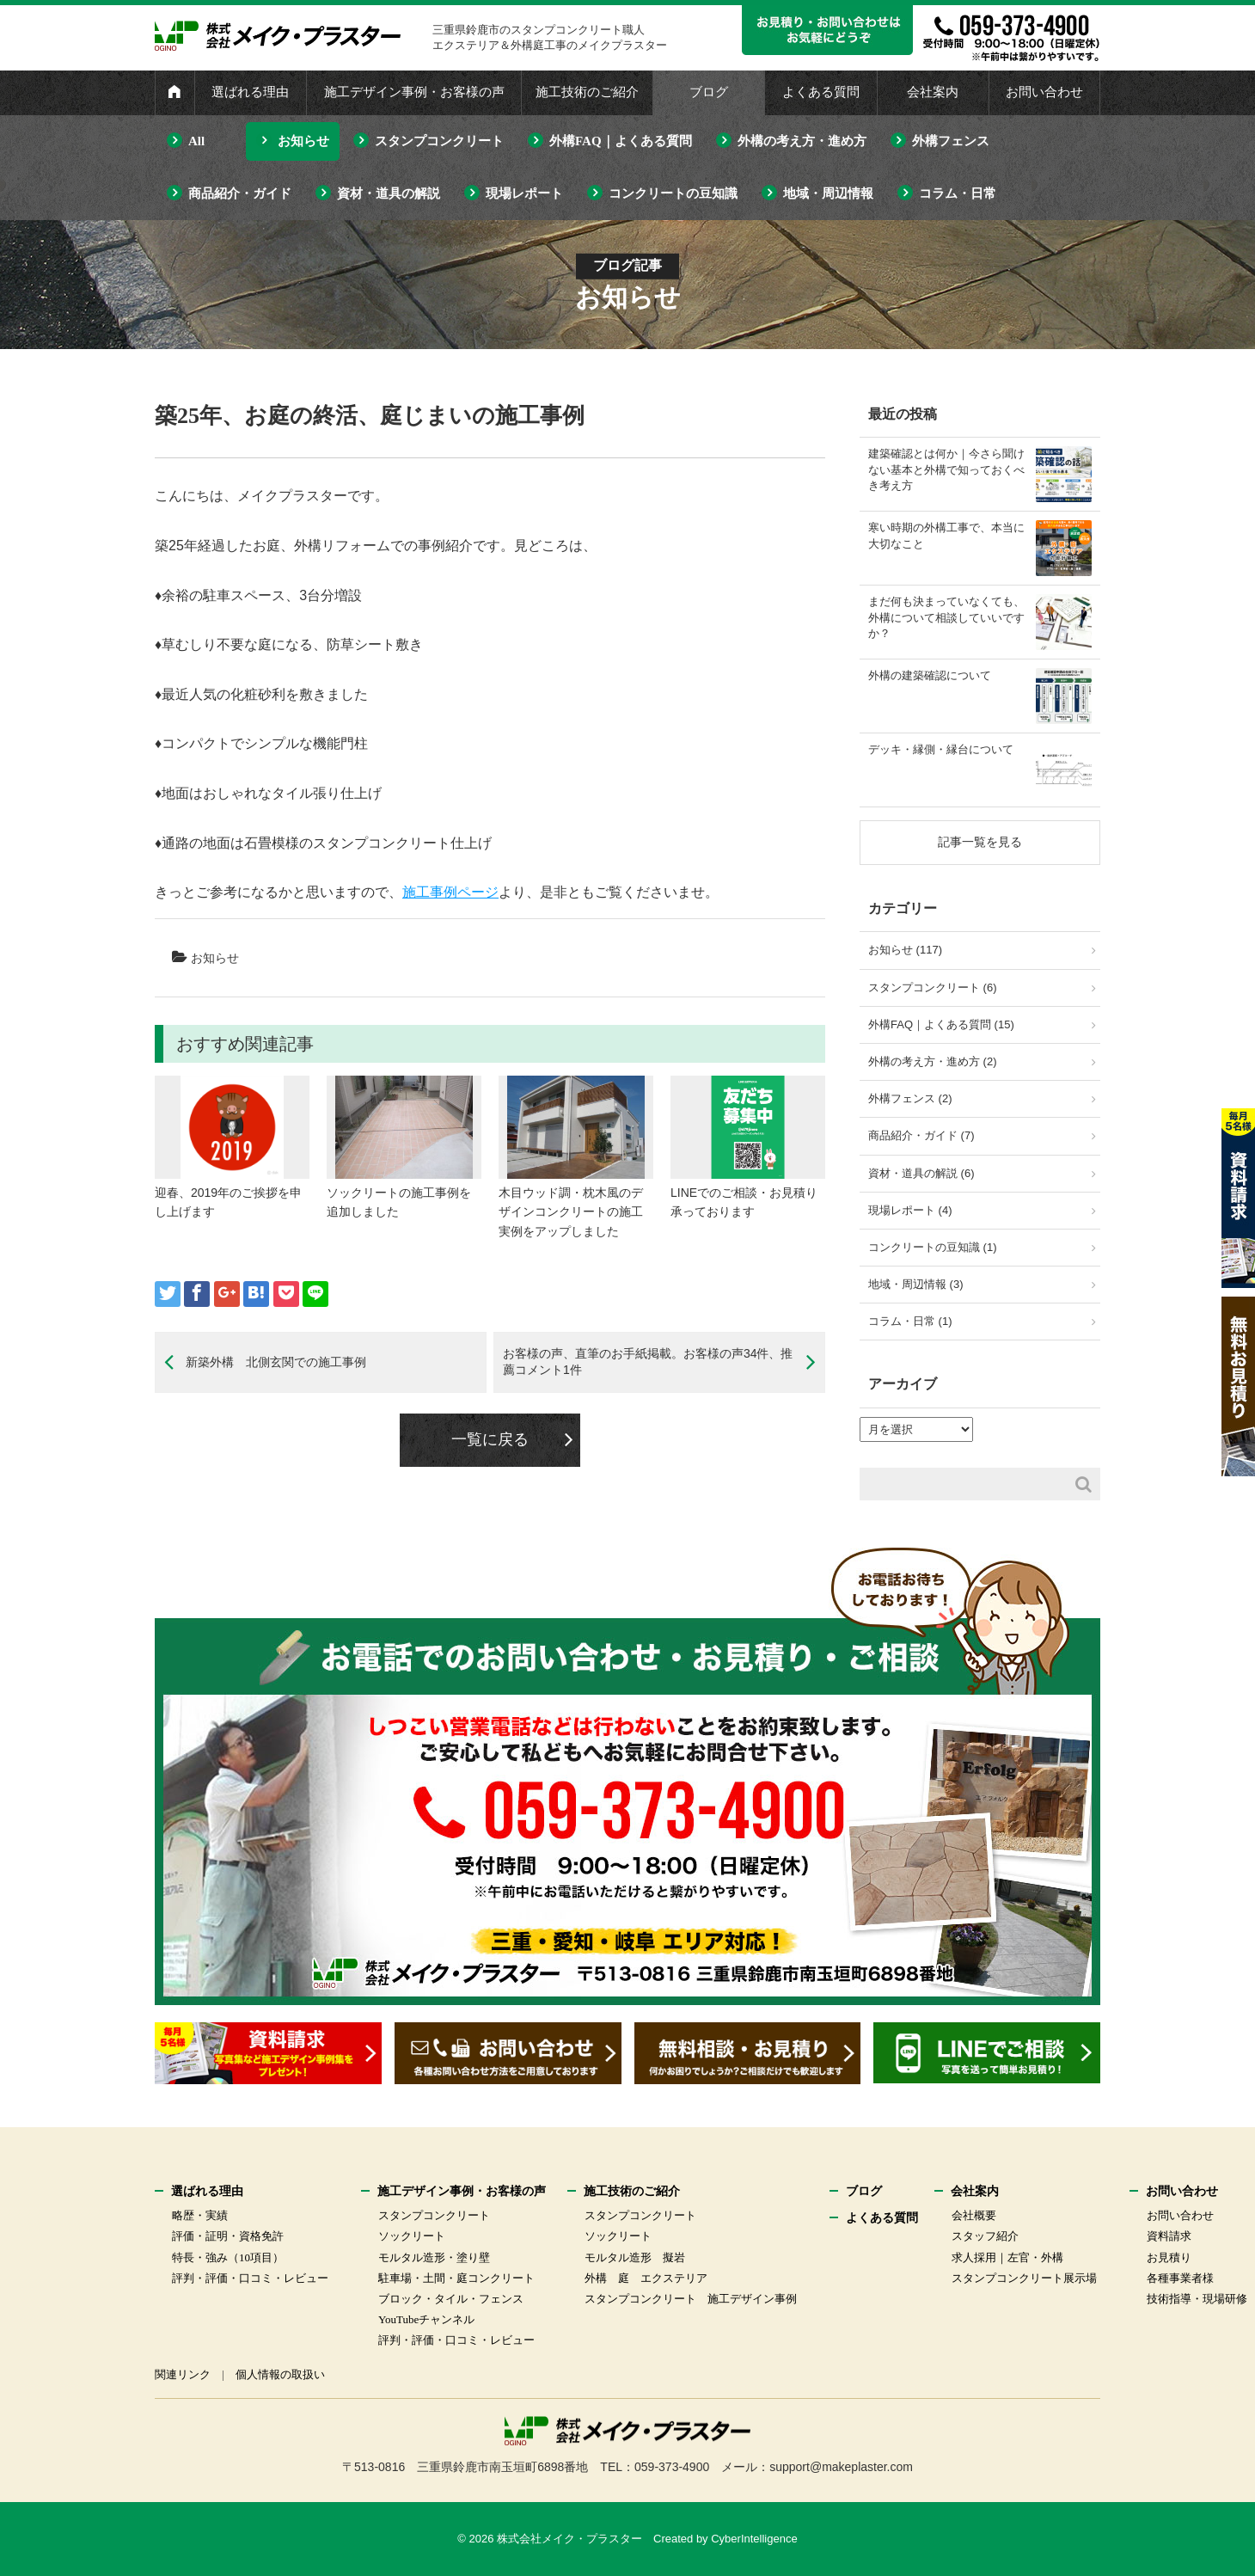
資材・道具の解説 (388, 193)
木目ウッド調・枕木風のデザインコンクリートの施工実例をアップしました (571, 1212)
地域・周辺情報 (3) (916, 1284)
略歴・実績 (200, 2215)
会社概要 (974, 2215)
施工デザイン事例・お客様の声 (414, 92)
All (196, 141)
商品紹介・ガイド (239, 193)
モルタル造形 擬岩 (635, 2257)
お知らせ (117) (905, 949)
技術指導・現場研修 (1197, 2298)
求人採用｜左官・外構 (1007, 2257)
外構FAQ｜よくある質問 (620, 141)
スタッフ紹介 (985, 2235)
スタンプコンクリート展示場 (1024, 2278)
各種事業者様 (1180, 2278)
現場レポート (524, 193)
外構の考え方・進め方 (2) (932, 1061)
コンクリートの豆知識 (673, 193)
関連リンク (183, 2374)
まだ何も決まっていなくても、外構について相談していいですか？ (946, 617)
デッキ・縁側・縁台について (940, 749)
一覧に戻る (490, 1439)
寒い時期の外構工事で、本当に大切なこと (946, 535)
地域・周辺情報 (828, 193)
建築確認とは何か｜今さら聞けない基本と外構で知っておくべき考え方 (946, 469)
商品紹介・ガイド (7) (921, 1135)
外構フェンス (950, 141)
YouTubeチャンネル (426, 2319)
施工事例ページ (450, 892)
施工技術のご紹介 (587, 92)
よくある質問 (821, 92)
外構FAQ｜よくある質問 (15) (941, 1024)
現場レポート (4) (910, 1210)
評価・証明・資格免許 (228, 2235)
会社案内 (932, 92)
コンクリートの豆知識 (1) (932, 1247)
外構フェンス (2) (910, 1098)
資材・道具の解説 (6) (921, 1173)
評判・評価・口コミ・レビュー (250, 2278)
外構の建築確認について (929, 675)
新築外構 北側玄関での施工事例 (276, 1362)
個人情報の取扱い (280, 2374)
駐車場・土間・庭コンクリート (456, 2278)
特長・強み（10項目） (228, 2257)
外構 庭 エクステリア (646, 2278)
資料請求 (1169, 2235)
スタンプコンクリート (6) (932, 987)
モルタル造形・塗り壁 (434, 2257)
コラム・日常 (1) (910, 1321)
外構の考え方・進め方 (802, 141)
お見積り (1169, 2257)
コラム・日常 (957, 193)
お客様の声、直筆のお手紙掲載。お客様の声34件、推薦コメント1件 (648, 1361)
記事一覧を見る (980, 842)
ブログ (708, 92)
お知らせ (303, 141)
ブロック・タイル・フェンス (450, 2298)
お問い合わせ (1044, 92)
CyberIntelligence (754, 2538)
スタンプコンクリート (439, 141)
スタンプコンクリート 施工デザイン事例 (691, 2298)
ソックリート (411, 2235)
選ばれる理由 (250, 92)
